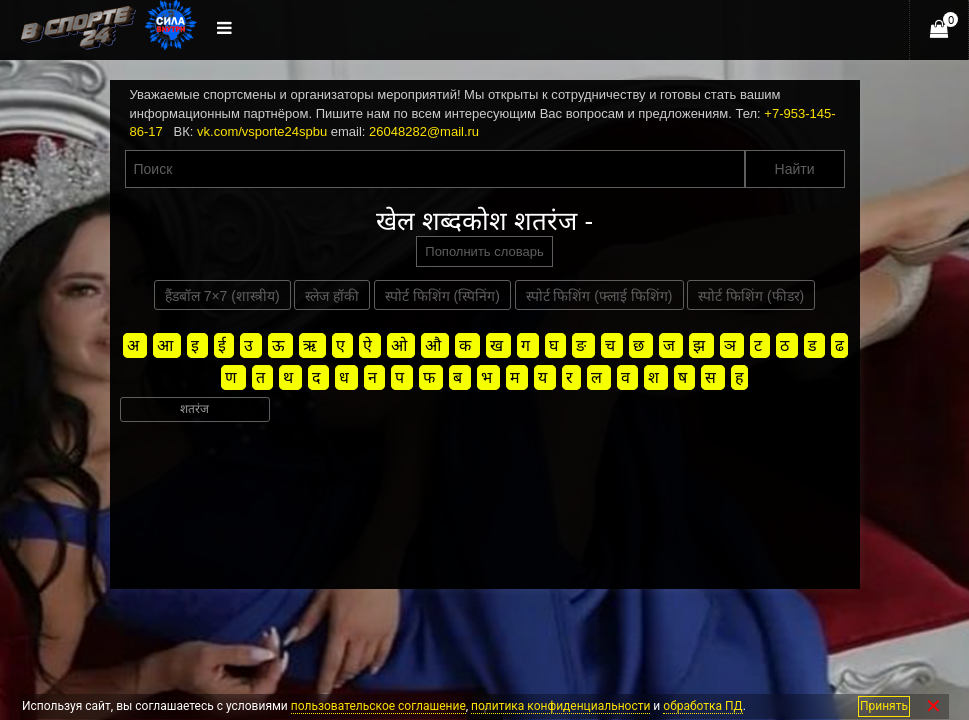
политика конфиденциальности (560, 706)
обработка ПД (702, 706)
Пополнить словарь (484, 251)
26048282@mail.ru (424, 131)
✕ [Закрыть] (933, 706)
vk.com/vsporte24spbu (262, 131)
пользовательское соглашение (378, 706)
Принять (884, 706)
